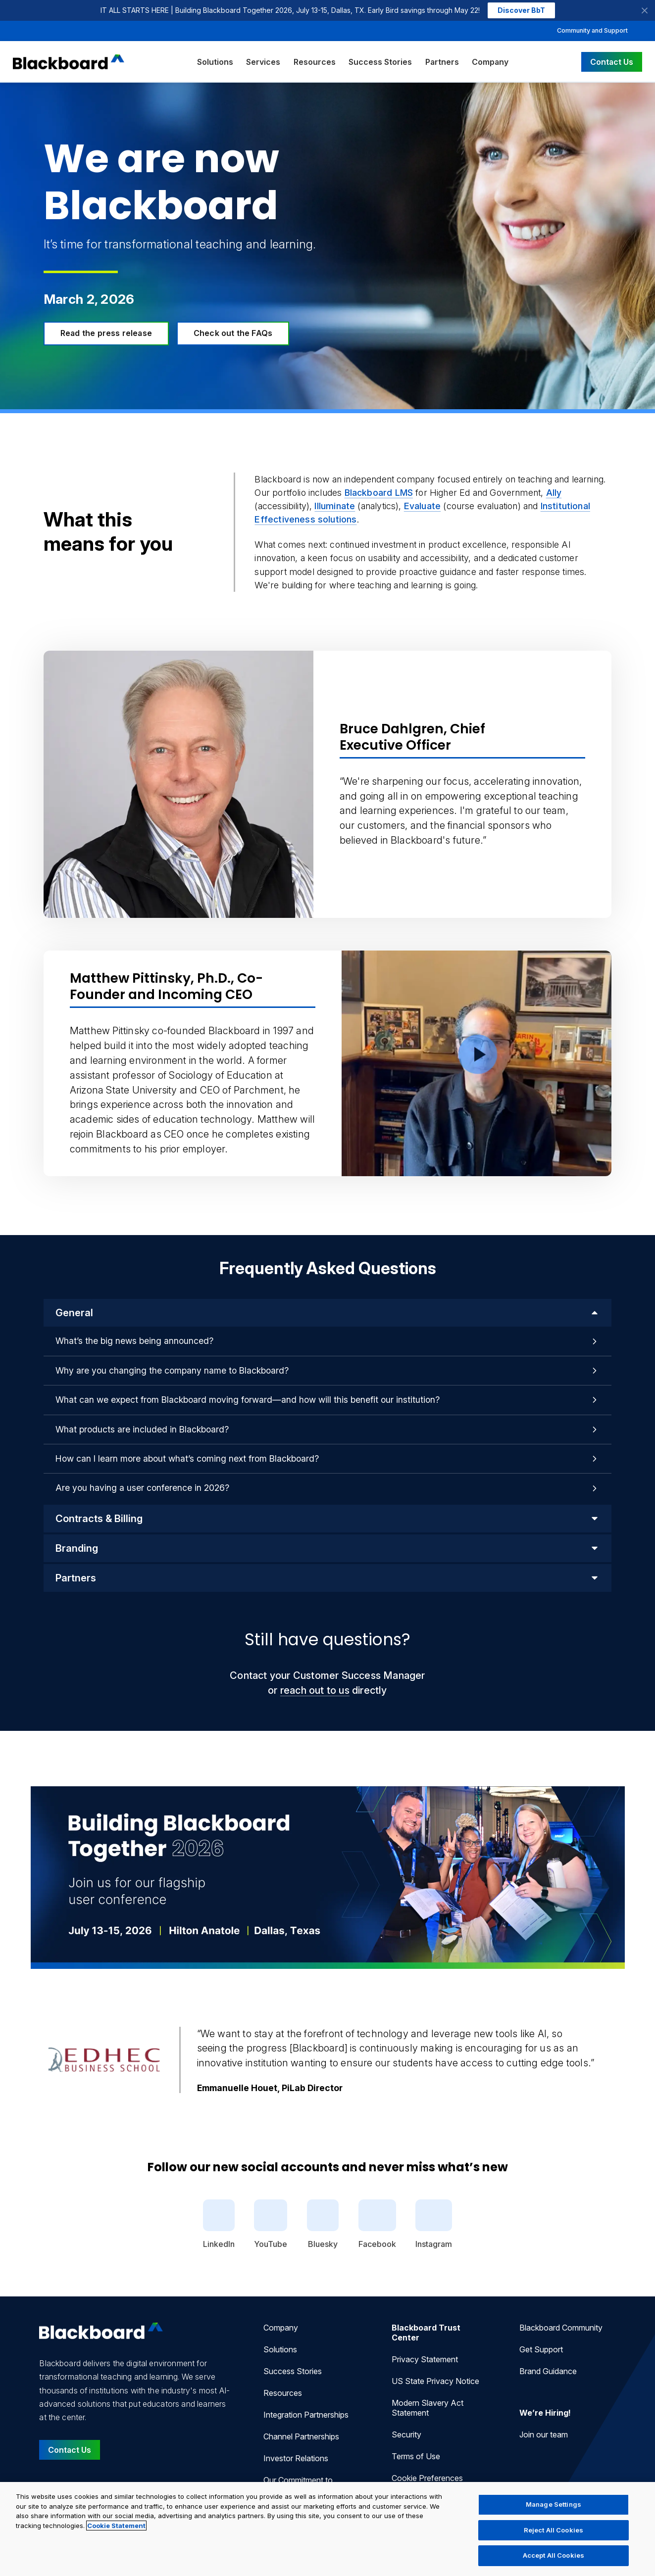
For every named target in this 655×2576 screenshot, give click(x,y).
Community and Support (592, 30)
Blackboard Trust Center (426, 2332)
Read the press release (106, 333)
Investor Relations (295, 2458)
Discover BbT (521, 10)
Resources (315, 62)
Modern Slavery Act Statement (427, 2408)
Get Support (541, 2349)
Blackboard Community (561, 2328)
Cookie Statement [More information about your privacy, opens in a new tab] (116, 2525)
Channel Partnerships (301, 2436)
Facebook (377, 2224)
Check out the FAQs (233, 333)
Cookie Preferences (427, 2478)
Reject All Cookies (553, 2530)
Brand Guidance (548, 2371)
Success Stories (380, 62)
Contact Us (611, 62)
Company (490, 62)
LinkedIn (219, 2224)
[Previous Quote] (23, 2059)
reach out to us (315, 1690)
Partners (442, 62)
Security (406, 2434)
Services (263, 62)
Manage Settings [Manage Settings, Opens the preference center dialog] (553, 2504)
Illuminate (334, 506)
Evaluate (422, 506)
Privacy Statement (425, 2359)
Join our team (543, 2434)
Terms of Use (416, 2456)
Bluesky (323, 2224)
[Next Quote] (633, 2059)
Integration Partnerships (306, 2415)
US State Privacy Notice (435, 2381)
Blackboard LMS (379, 492)
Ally (554, 492)
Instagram (433, 2224)
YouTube (270, 2224)
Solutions (215, 62)
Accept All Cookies (553, 2555)
